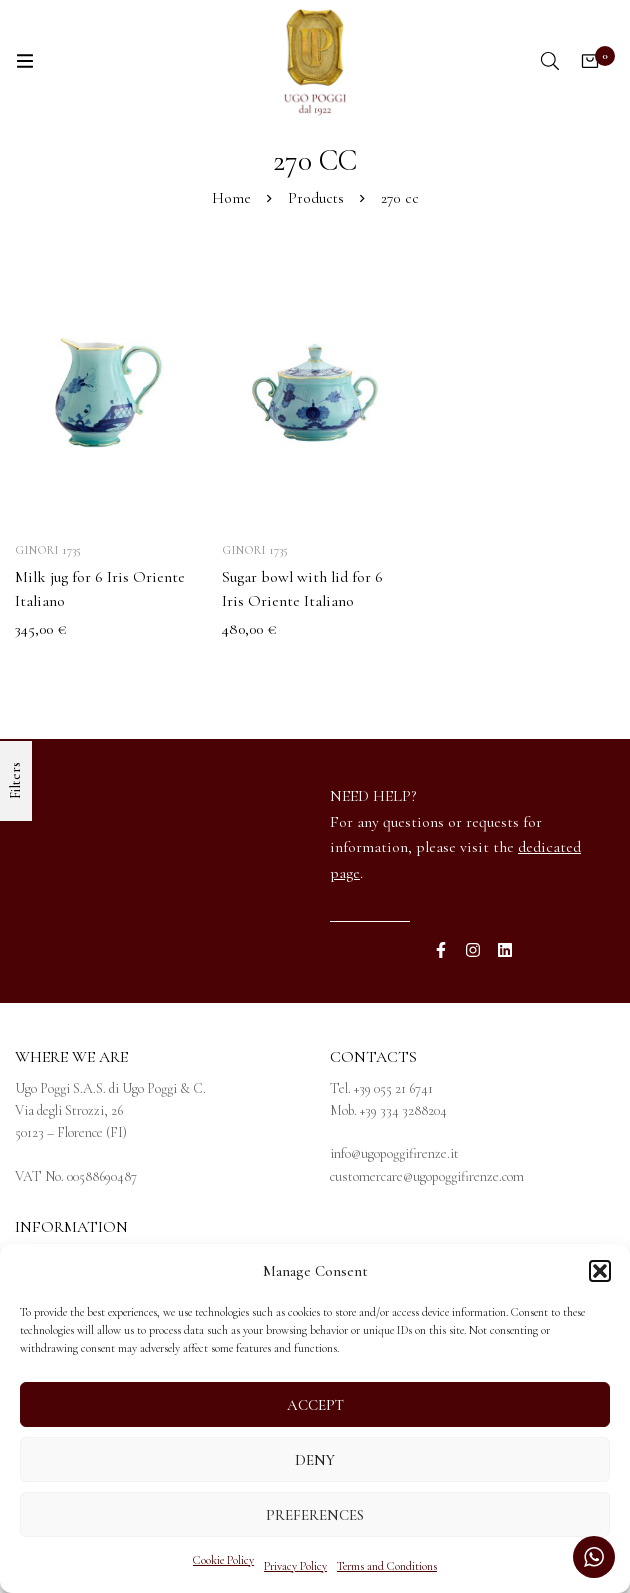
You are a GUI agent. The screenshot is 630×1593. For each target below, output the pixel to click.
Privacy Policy (295, 1566)
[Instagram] (473, 950)
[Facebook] (441, 950)
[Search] (550, 61)
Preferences (315, 1515)
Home (231, 198)
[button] (600, 1271)
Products (316, 198)
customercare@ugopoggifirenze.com (427, 1176)
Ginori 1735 (48, 550)
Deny (315, 1460)
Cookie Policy (223, 1560)
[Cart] (590, 61)
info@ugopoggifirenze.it (394, 1153)
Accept (315, 1405)
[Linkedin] (505, 950)
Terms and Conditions (387, 1566)
